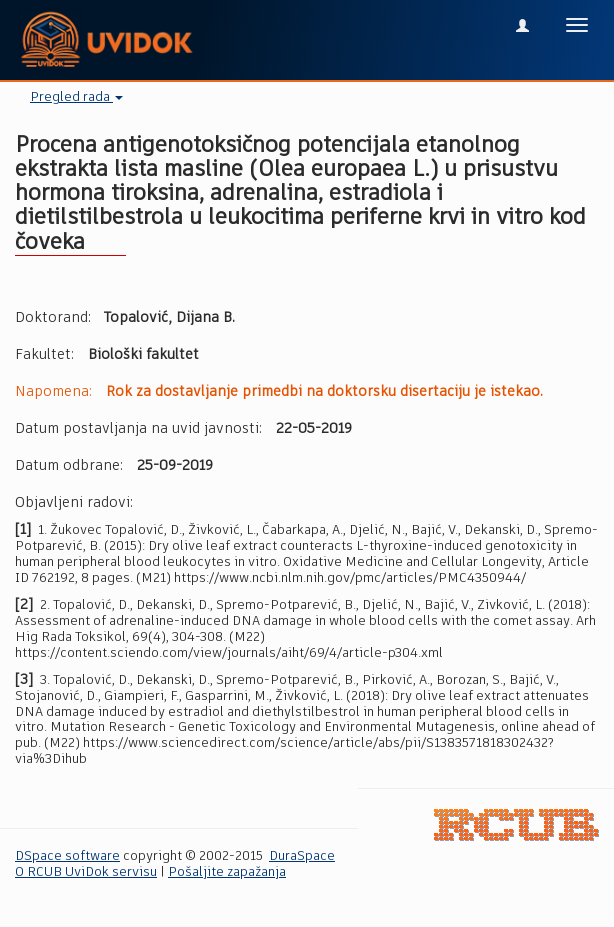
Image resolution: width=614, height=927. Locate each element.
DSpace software (67, 856)
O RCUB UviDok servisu (86, 872)
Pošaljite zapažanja (227, 872)
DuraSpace (302, 856)
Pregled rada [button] (76, 97)
